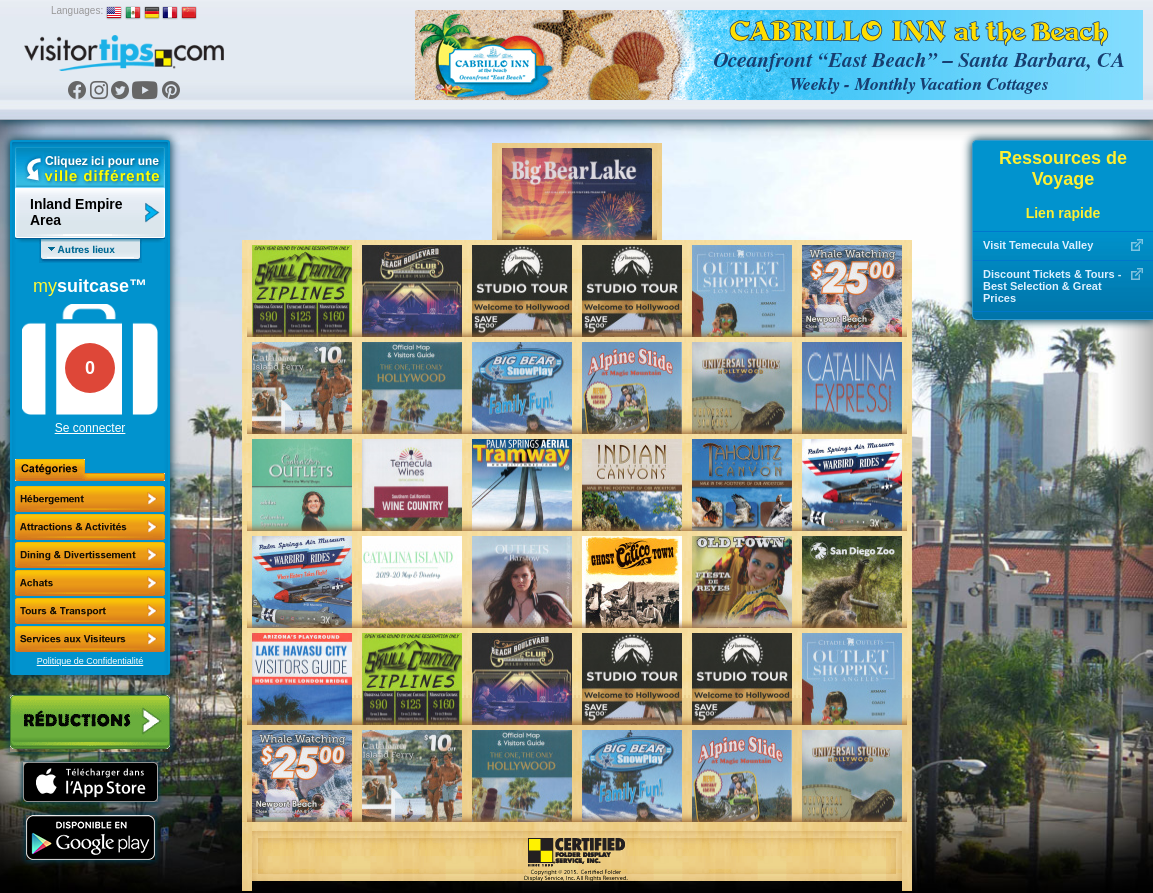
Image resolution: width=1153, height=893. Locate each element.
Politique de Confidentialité (90, 661)
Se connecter (90, 428)
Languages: (77, 10)
